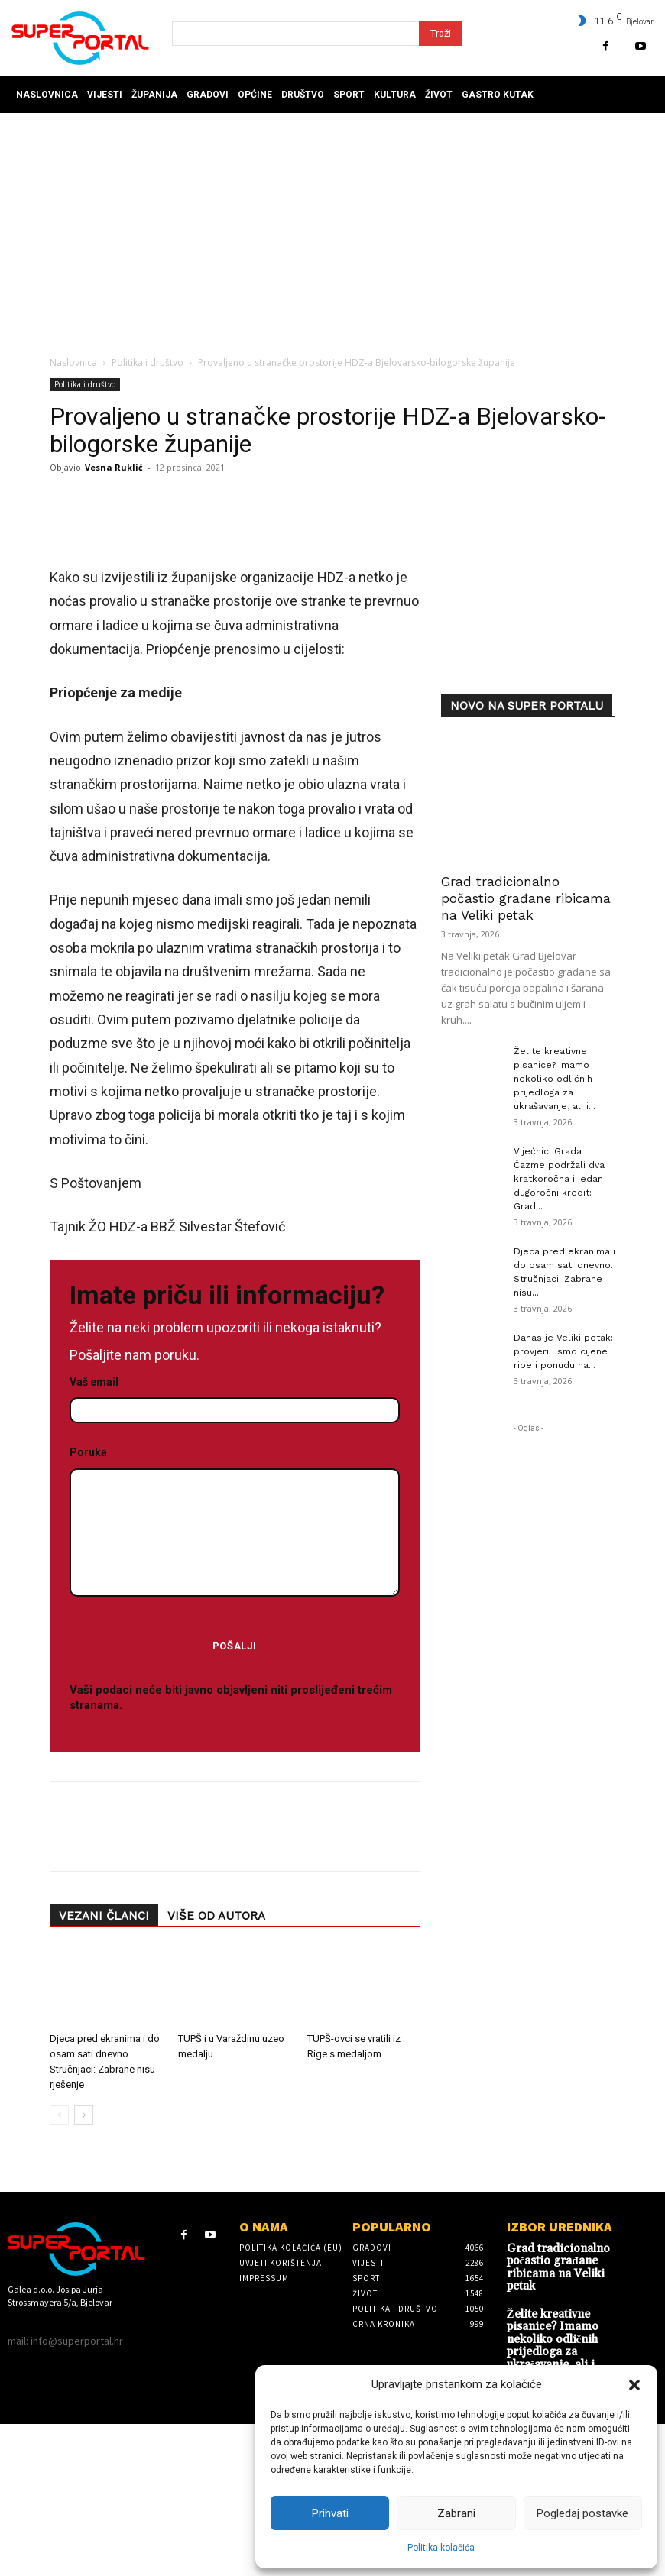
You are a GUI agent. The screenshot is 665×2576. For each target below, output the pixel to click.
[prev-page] (59, 2322)
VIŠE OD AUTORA (216, 2124)
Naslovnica (73, 362)
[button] (634, 2385)
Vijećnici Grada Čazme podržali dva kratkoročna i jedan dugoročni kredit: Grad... (559, 1179)
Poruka (235, 1731)
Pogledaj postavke (582, 2513)
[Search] (440, 33)
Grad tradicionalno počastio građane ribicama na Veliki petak (526, 898)
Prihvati (330, 2513)
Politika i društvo (147, 362)
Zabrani (456, 2513)
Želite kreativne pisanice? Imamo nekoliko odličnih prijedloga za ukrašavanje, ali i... (554, 1079)
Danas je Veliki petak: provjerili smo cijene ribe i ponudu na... (563, 1351)
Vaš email (235, 1604)
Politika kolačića (441, 2547)
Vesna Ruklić (114, 467)
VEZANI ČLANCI (104, 2124)
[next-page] (83, 2322)
